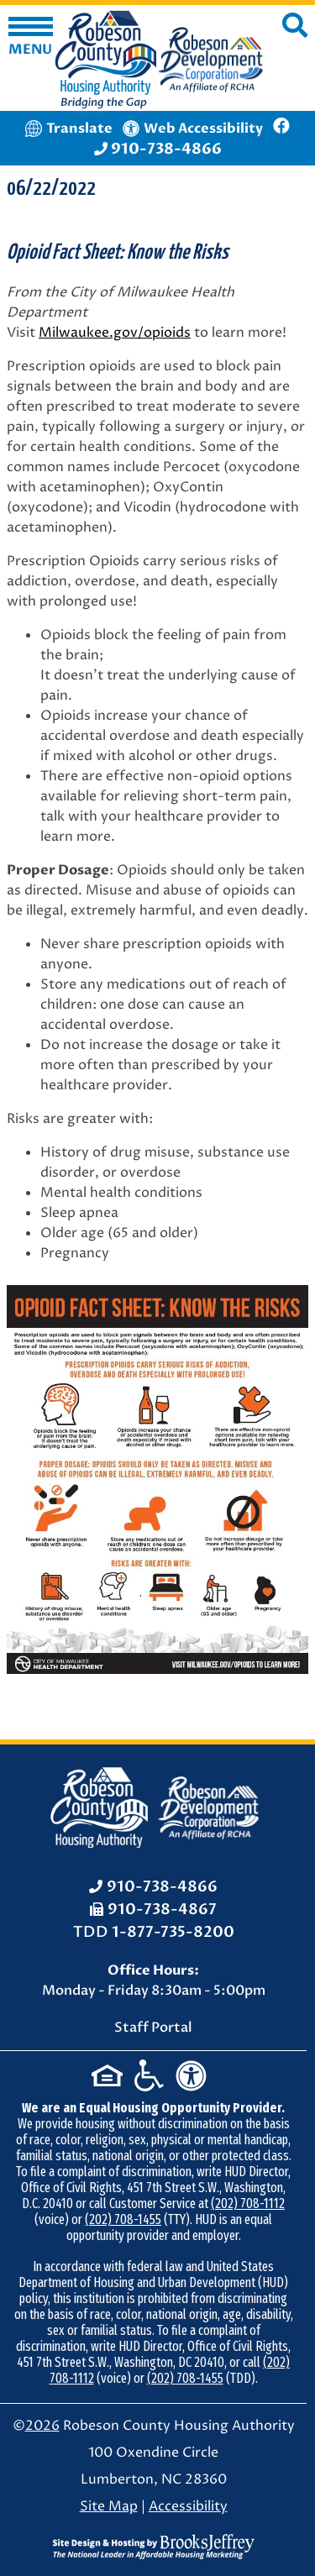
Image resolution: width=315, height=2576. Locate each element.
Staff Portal (153, 2027)
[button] (30, 38)
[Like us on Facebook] (281, 127)
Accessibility (188, 2506)
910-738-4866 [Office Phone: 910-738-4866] (162, 1886)
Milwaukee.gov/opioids (115, 332)
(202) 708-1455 (123, 2219)
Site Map (109, 2506)
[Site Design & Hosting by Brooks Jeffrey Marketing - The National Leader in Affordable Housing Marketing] (154, 2545)
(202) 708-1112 (248, 2203)
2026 (42, 2425)
